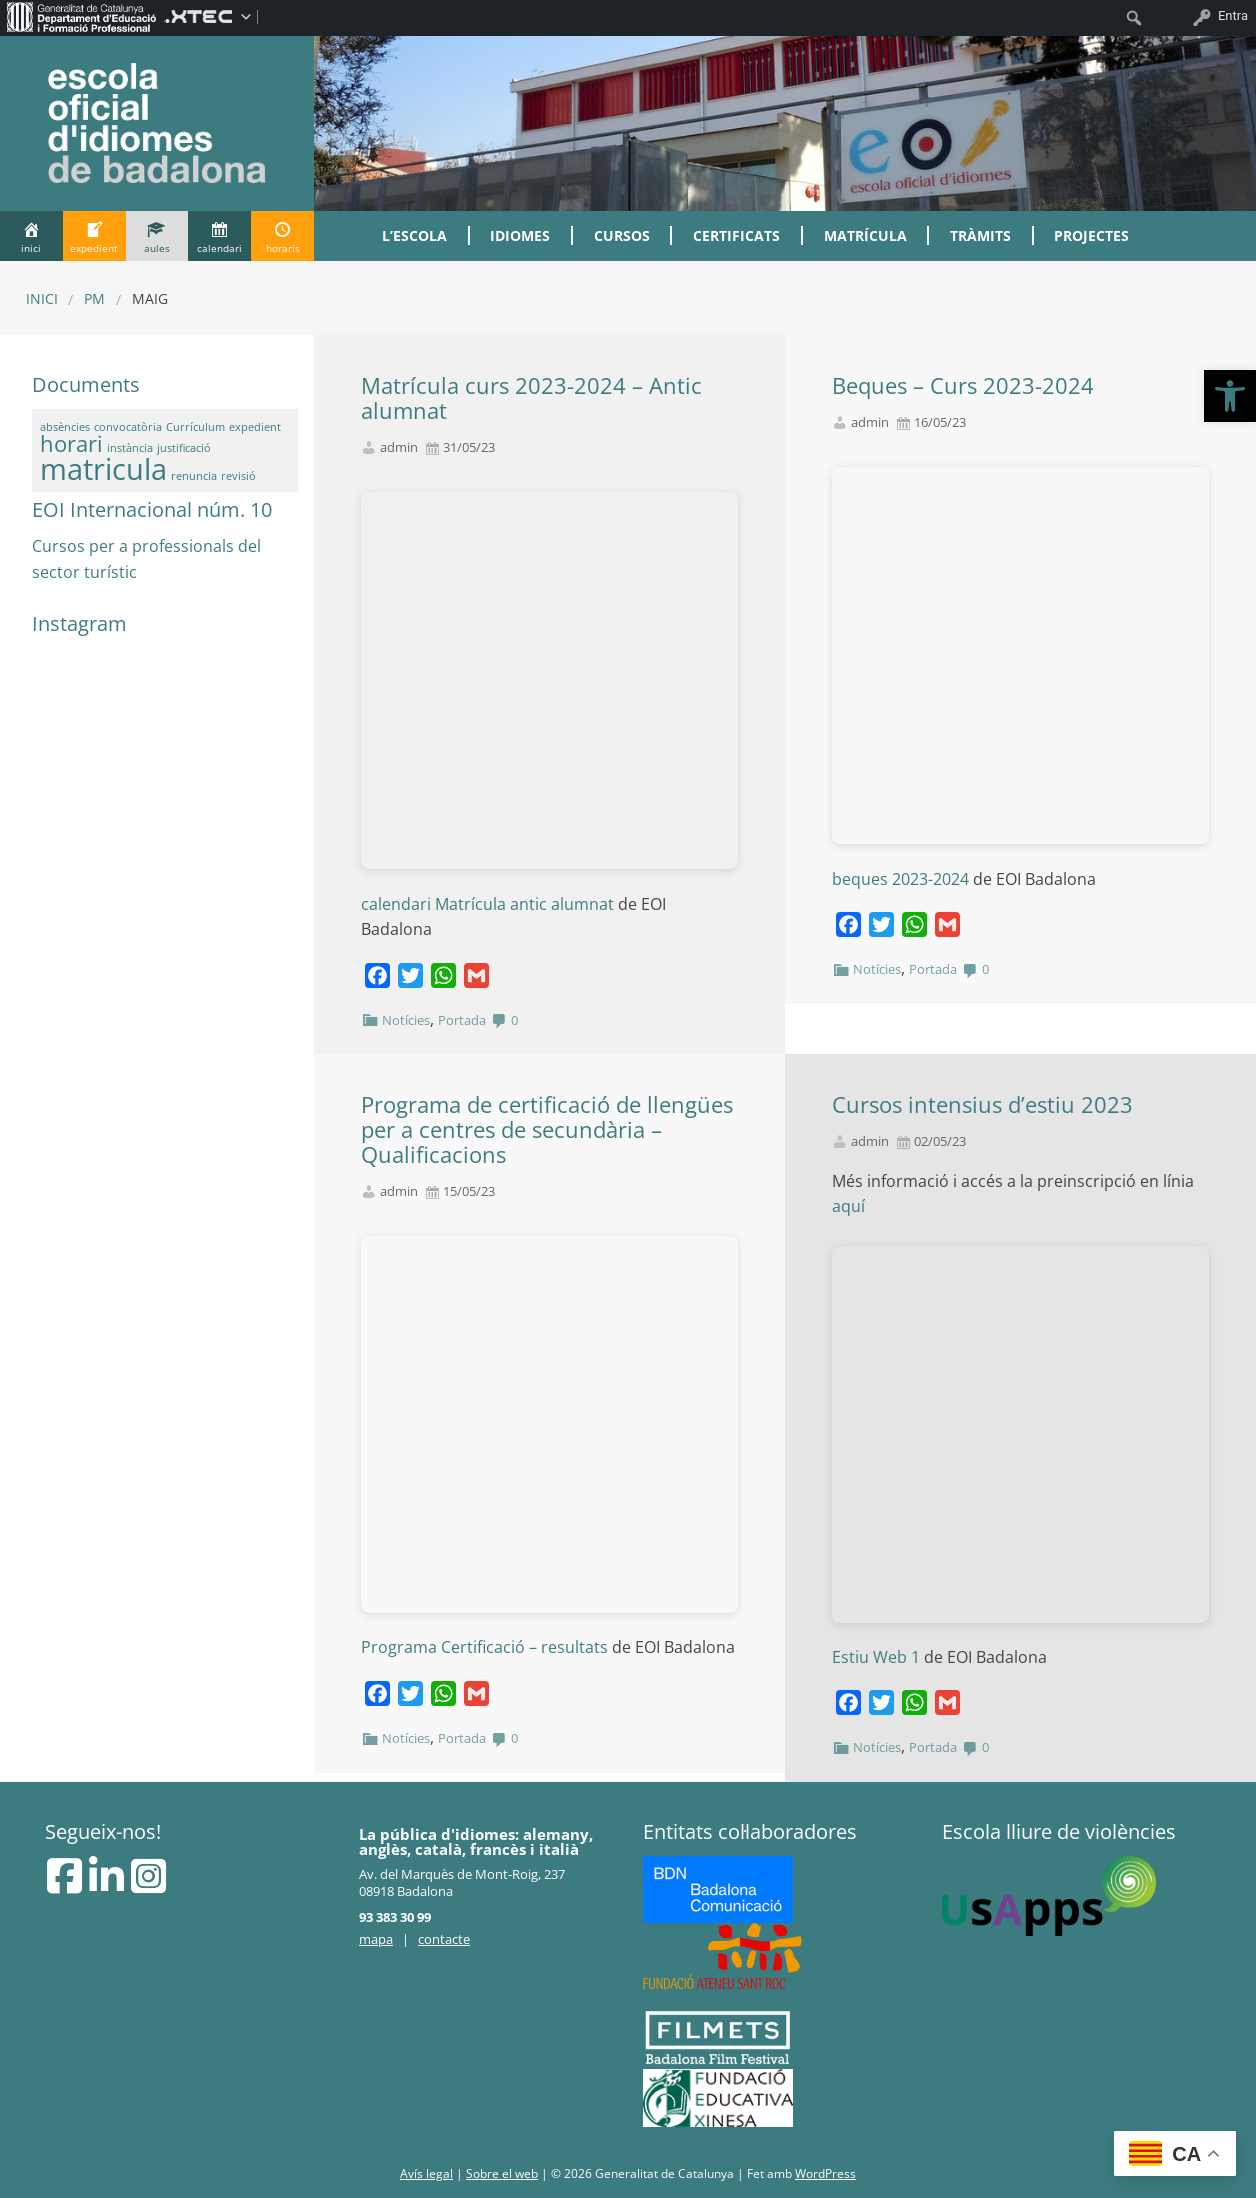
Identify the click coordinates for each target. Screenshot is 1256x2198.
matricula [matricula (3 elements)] (103, 469)
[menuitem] (82, 16)
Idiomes (520, 235)
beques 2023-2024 (900, 879)
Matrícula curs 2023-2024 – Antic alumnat (531, 398)
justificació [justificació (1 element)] (184, 448)
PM (94, 298)
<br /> (549, 680)
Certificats (736, 235)
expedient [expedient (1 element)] (255, 427)
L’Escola (414, 235)
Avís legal (426, 2173)
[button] (1230, 396)
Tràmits (980, 235)
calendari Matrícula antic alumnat (487, 904)
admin (399, 447)
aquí (852, 1206)
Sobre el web (502, 2173)
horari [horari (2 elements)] (71, 443)
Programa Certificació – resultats (484, 1647)
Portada (462, 1020)
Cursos (622, 235)
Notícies (406, 1020)
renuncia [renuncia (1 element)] (194, 476)
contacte (444, 1939)
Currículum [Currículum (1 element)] (195, 427)
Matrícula (865, 235)
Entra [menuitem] (1233, 15)
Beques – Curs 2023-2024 (963, 385)
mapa (376, 1939)
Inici (42, 298)
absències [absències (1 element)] (65, 427)
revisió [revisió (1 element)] (238, 476)
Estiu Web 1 (878, 1657)
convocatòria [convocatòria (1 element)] (128, 427)
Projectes (1091, 235)
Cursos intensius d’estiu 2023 (982, 1104)
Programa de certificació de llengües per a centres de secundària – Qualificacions (547, 1129)
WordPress (825, 2173)
